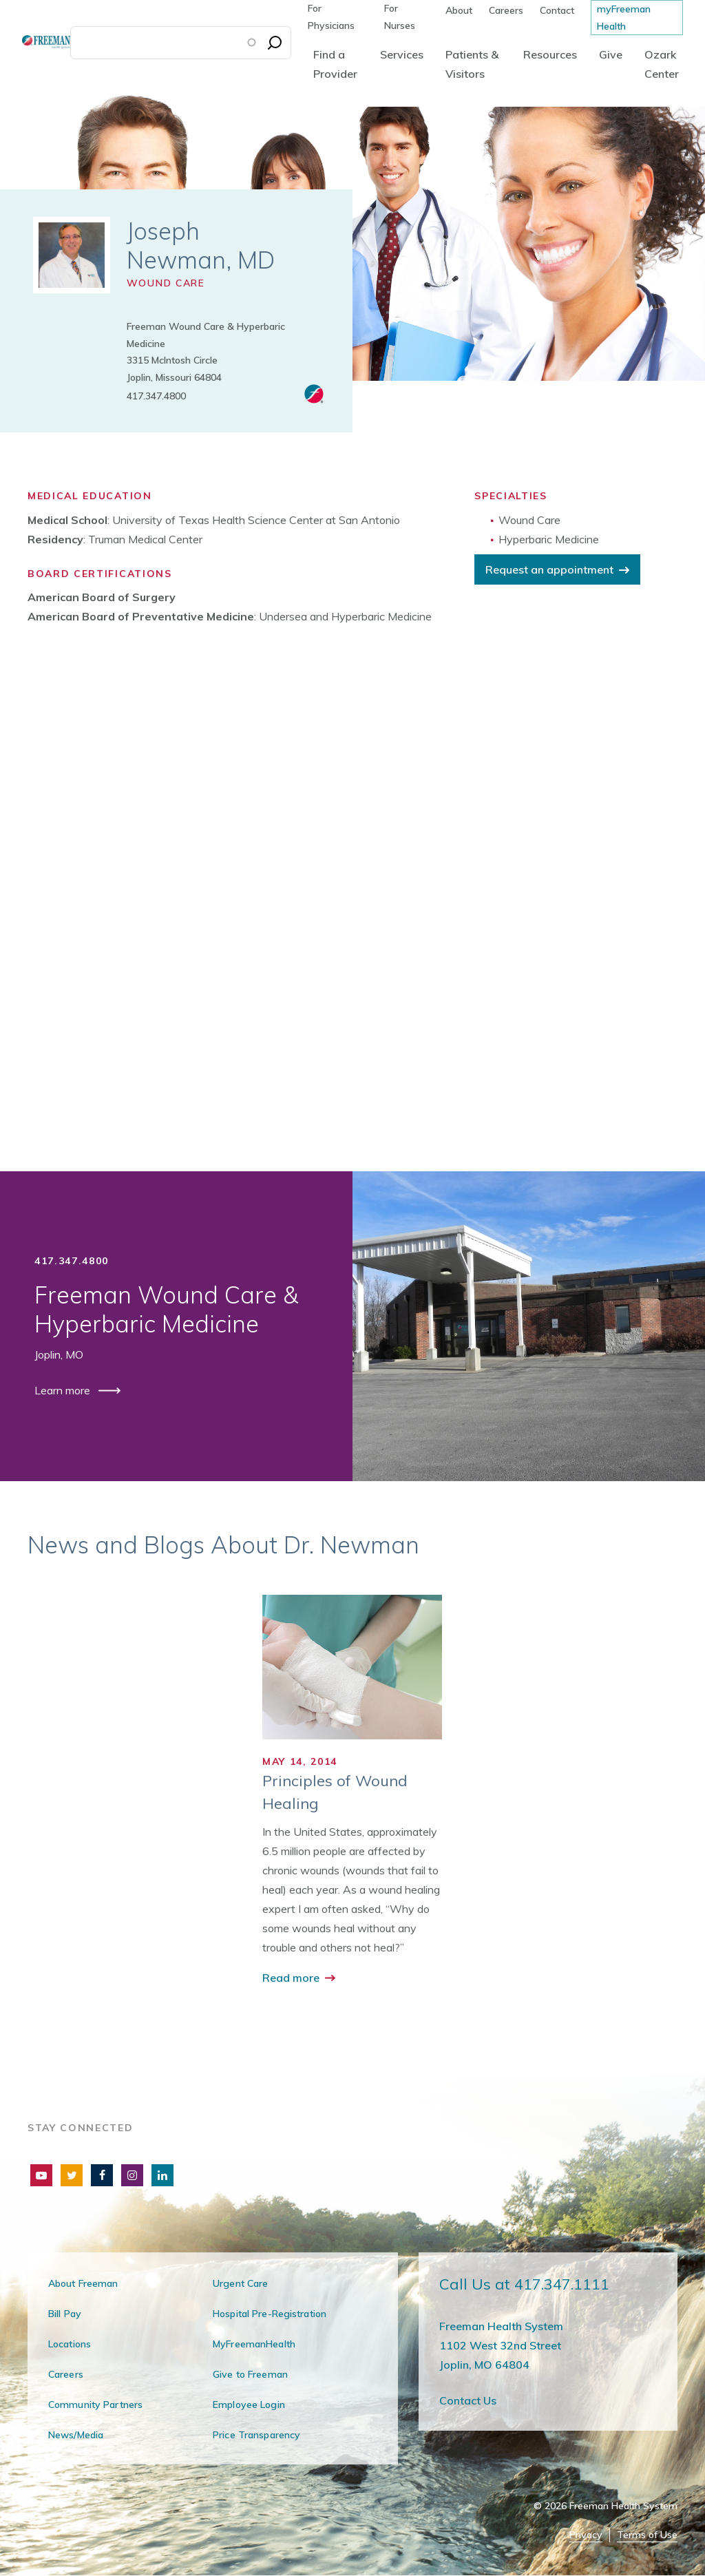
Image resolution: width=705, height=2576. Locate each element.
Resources (550, 54)
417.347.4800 (156, 396)
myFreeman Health (624, 17)
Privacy (585, 2535)
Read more (292, 1978)
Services (401, 54)
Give (610, 54)
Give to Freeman (250, 2374)
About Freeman (83, 2283)
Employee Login (249, 2404)
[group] (352, 1791)
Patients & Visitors (471, 64)
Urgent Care (240, 2283)
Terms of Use (647, 2535)
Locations (69, 2344)
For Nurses (399, 17)
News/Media (75, 2435)
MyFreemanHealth (254, 2344)
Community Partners (95, 2404)
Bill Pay (64, 2313)
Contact (557, 10)
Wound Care (166, 283)
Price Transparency (256, 2435)
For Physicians (331, 17)
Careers (506, 10)
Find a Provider (335, 64)
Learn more (63, 1390)
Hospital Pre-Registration (269, 2313)
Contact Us (467, 2400)
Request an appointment (549, 569)
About (458, 10)
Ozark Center (661, 64)
